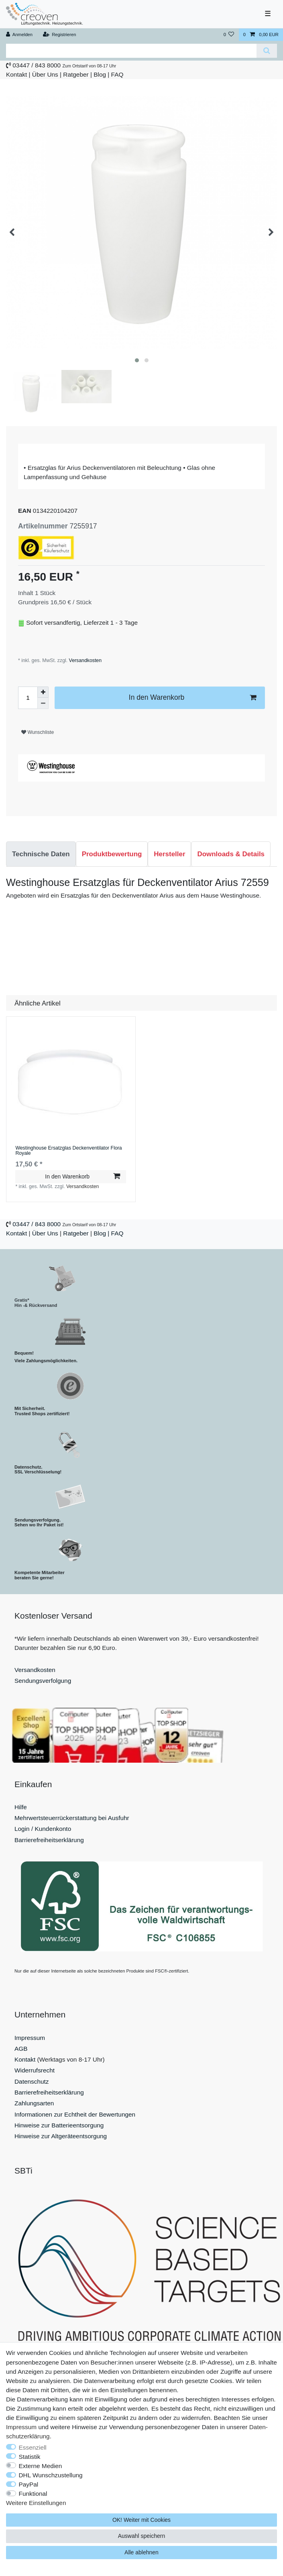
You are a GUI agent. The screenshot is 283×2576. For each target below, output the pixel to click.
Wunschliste (37, 732)
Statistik (30, 2456)
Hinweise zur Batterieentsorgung (59, 2125)
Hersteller (169, 854)
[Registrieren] (59, 34)
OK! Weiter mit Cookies (141, 2520)
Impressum (29, 2037)
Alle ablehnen (141, 2552)
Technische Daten (41, 854)
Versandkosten (84, 660)
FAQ (117, 74)
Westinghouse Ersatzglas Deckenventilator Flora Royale (68, 1151)
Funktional (33, 2493)
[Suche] (267, 51)
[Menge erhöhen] (43, 692)
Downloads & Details (231, 854)
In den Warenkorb (192, 697)
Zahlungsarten (34, 2103)
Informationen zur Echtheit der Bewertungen (74, 2114)
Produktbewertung (112, 854)
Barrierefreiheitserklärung (49, 1840)
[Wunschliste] (228, 34)
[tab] (41, 854)
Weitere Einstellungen (36, 2502)
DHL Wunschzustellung (51, 2475)
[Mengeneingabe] (27, 698)
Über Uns (45, 74)
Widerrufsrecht (34, 2070)
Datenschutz (31, 2081)
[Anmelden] (19, 34)
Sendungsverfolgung (42, 1680)
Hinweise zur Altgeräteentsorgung (60, 2136)
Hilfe (20, 1807)
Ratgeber (75, 74)
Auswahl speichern (141, 2536)
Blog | (101, 74)
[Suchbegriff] (131, 51)
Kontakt (16, 74)
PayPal (29, 2484)
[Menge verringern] (43, 703)
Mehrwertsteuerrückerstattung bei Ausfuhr (71, 1817)
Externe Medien (40, 2465)
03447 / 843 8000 (36, 65)
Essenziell (33, 2447)
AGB (21, 2048)
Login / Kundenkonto (42, 1828)
